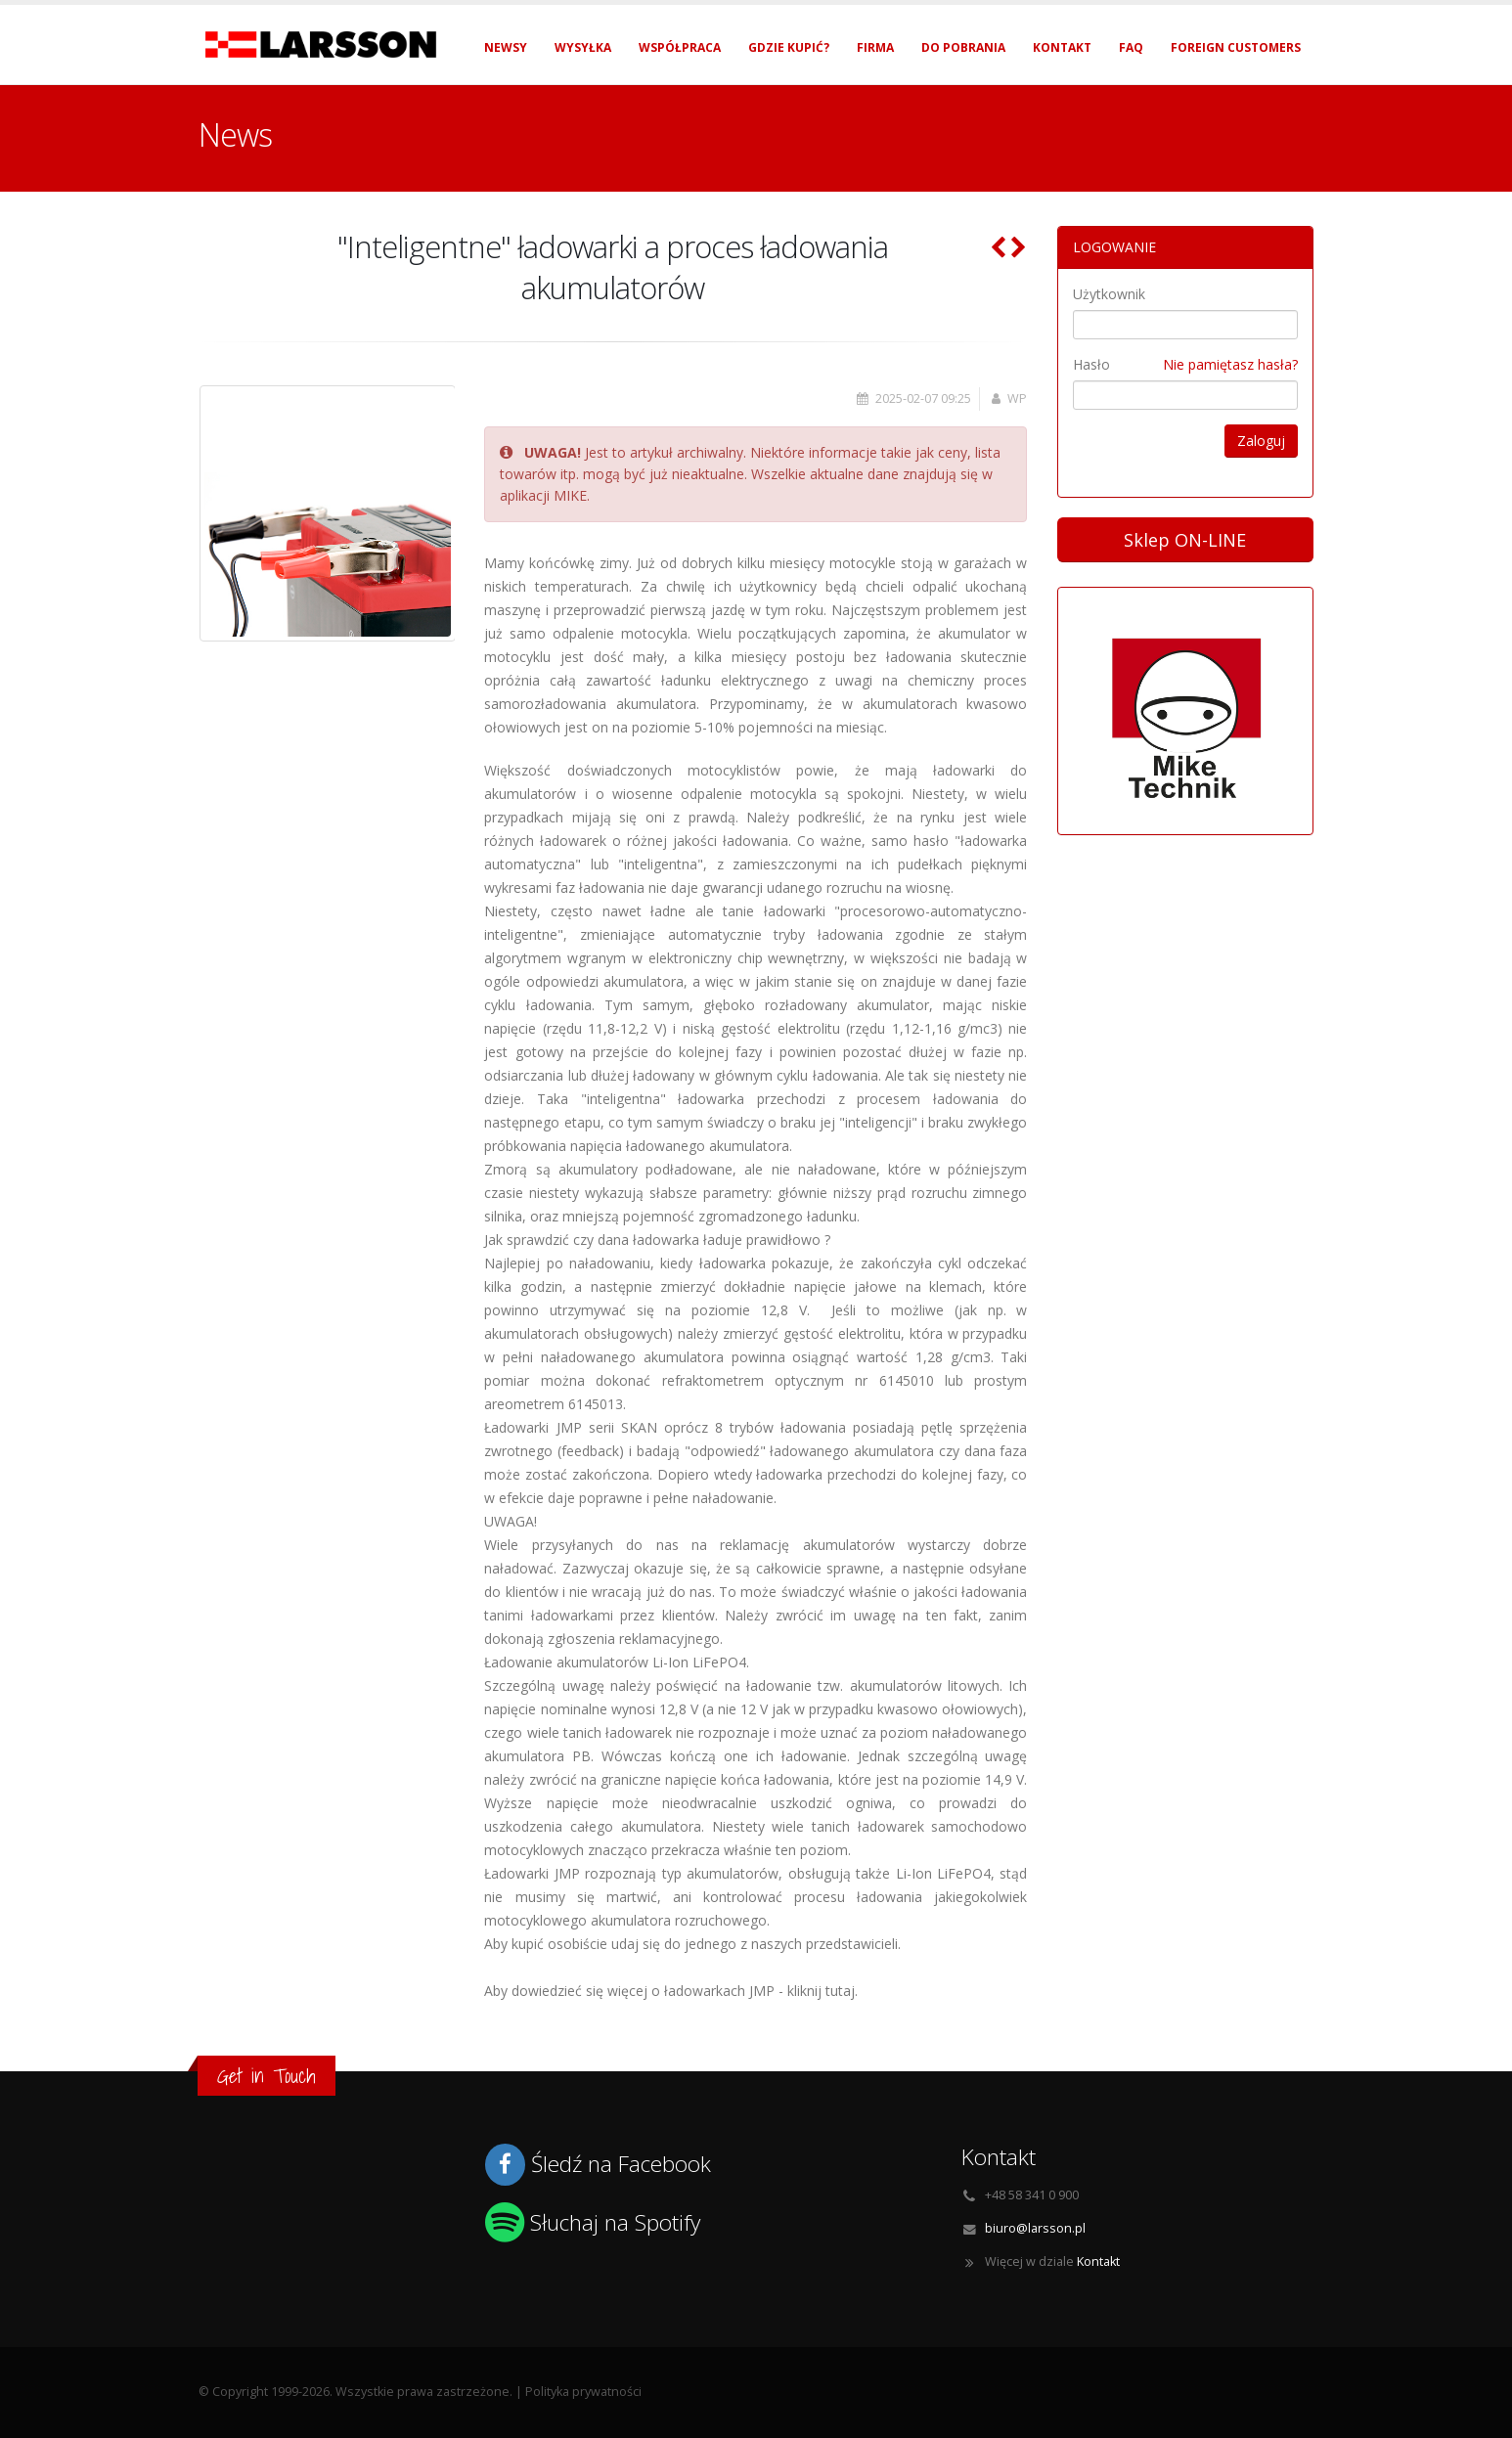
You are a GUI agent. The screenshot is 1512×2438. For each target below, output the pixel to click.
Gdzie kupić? (788, 47)
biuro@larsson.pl (1035, 2228)
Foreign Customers (1236, 47)
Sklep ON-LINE (1185, 540)
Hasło (1091, 364)
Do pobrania (963, 47)
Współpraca (680, 47)
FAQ (1131, 47)
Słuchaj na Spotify (615, 2222)
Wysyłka (583, 47)
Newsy (505, 47)
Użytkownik (1109, 294)
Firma (875, 47)
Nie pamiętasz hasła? (1230, 364)
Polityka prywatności (583, 2391)
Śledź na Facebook (621, 2164)
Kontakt (1062, 47)
